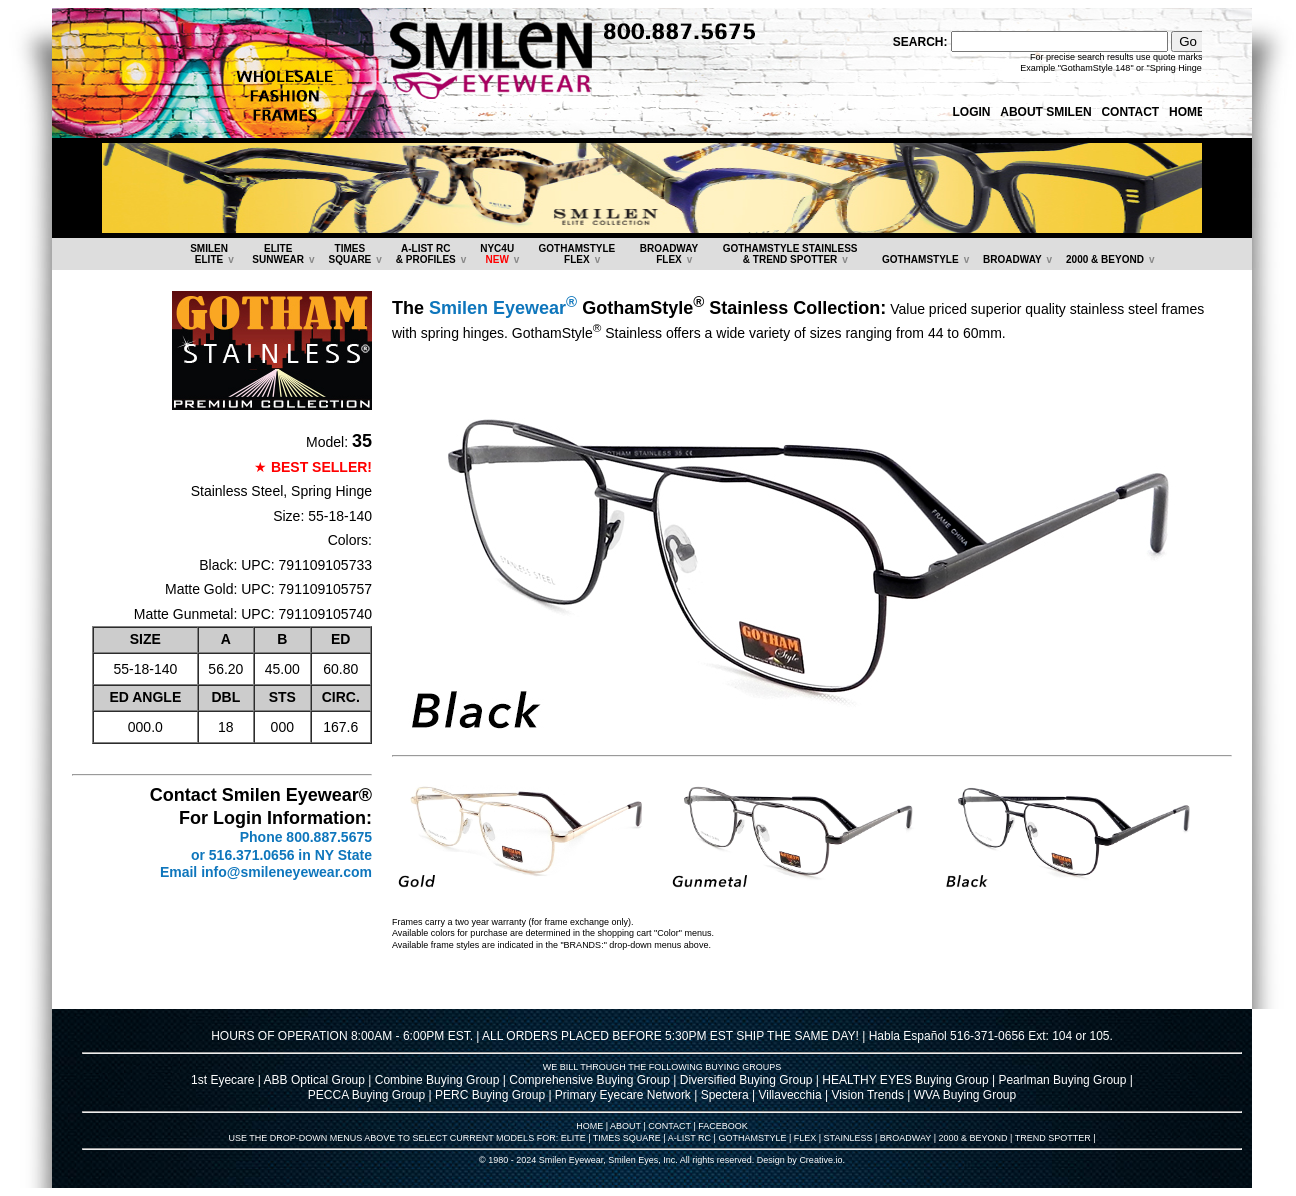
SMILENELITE (209, 254)
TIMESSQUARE (349, 254)
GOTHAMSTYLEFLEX (577, 254)
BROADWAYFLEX (669, 254)
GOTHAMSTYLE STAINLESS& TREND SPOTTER (790, 254)
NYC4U (497, 254)
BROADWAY (1012, 259)
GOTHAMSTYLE (920, 259)
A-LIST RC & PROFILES (426, 254)
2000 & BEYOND (1105, 259)
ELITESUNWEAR (278, 254)
